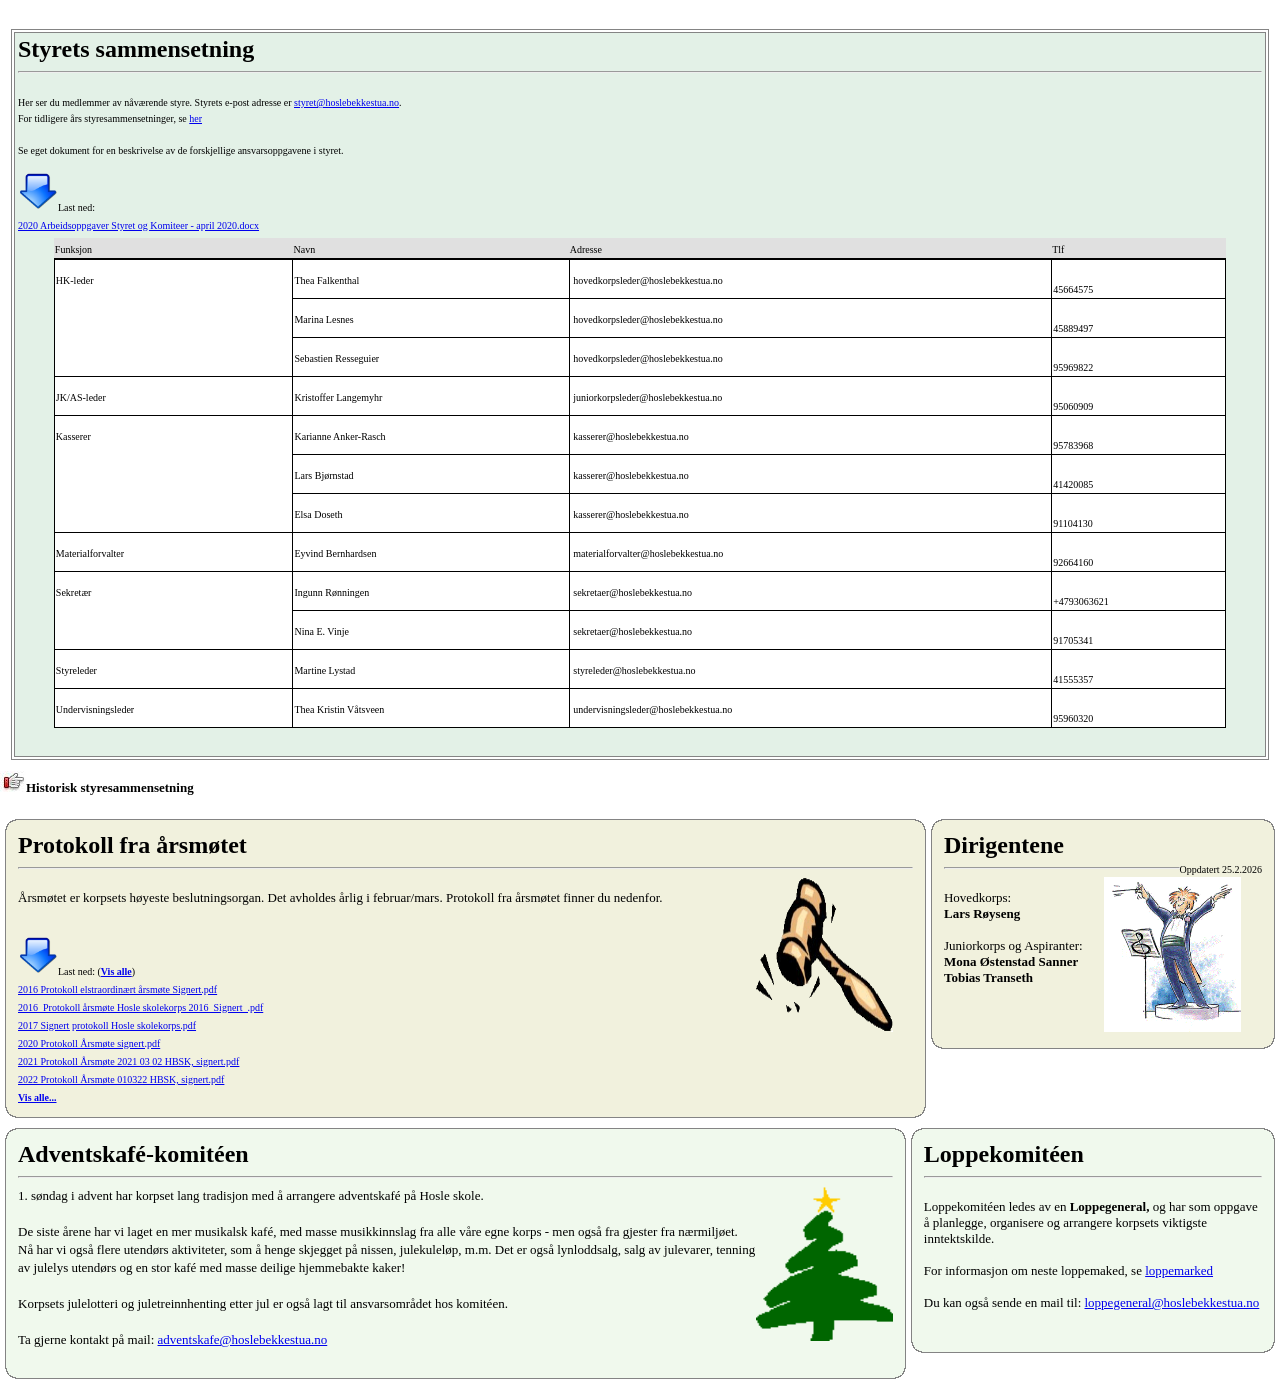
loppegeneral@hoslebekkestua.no (1172, 1302)
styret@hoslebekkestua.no (346, 102)
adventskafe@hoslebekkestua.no (243, 1339)
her (195, 118)
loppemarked (1179, 1270)
